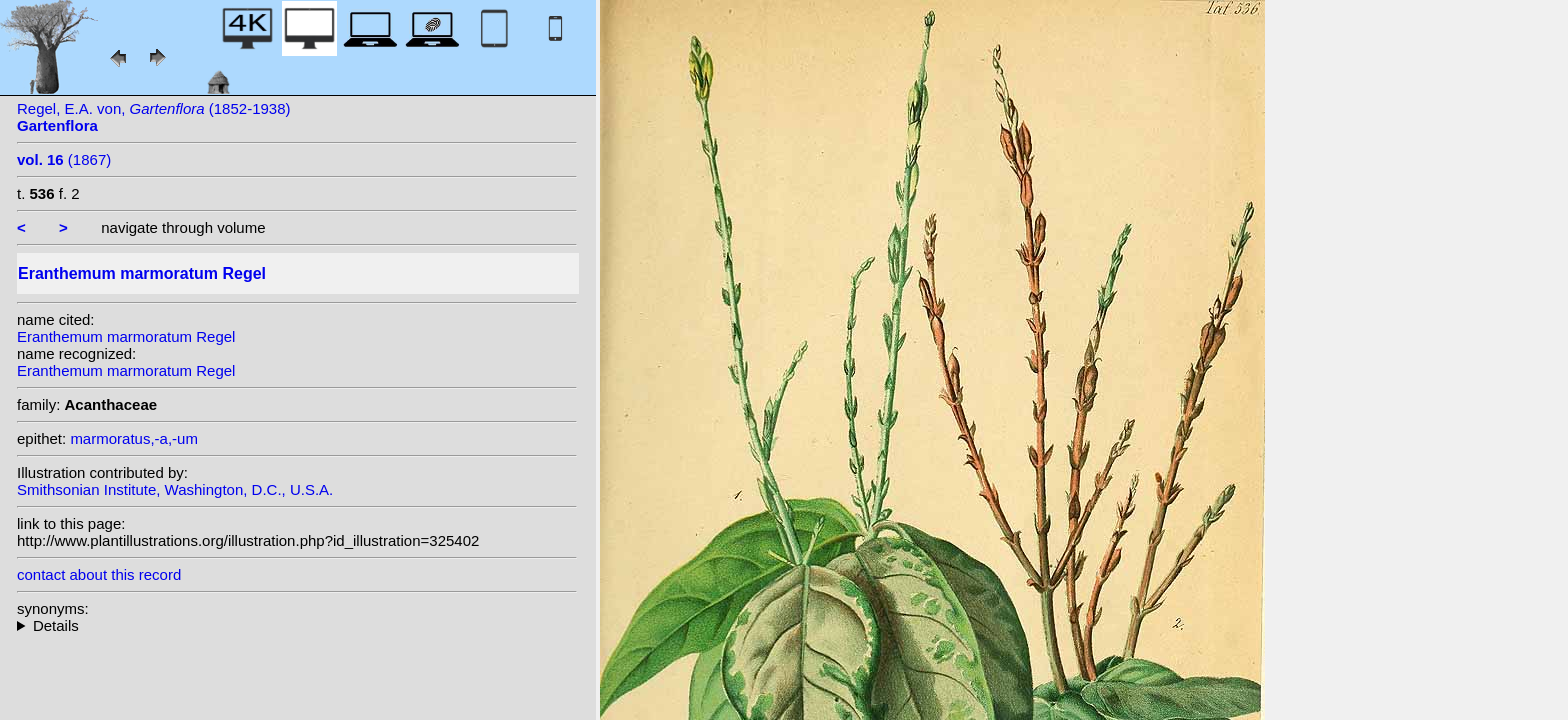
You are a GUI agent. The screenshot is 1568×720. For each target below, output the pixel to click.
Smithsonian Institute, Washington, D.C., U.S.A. (175, 489)
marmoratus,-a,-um (134, 438)
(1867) (64, 159)
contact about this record (99, 574)
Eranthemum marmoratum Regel (126, 336)
